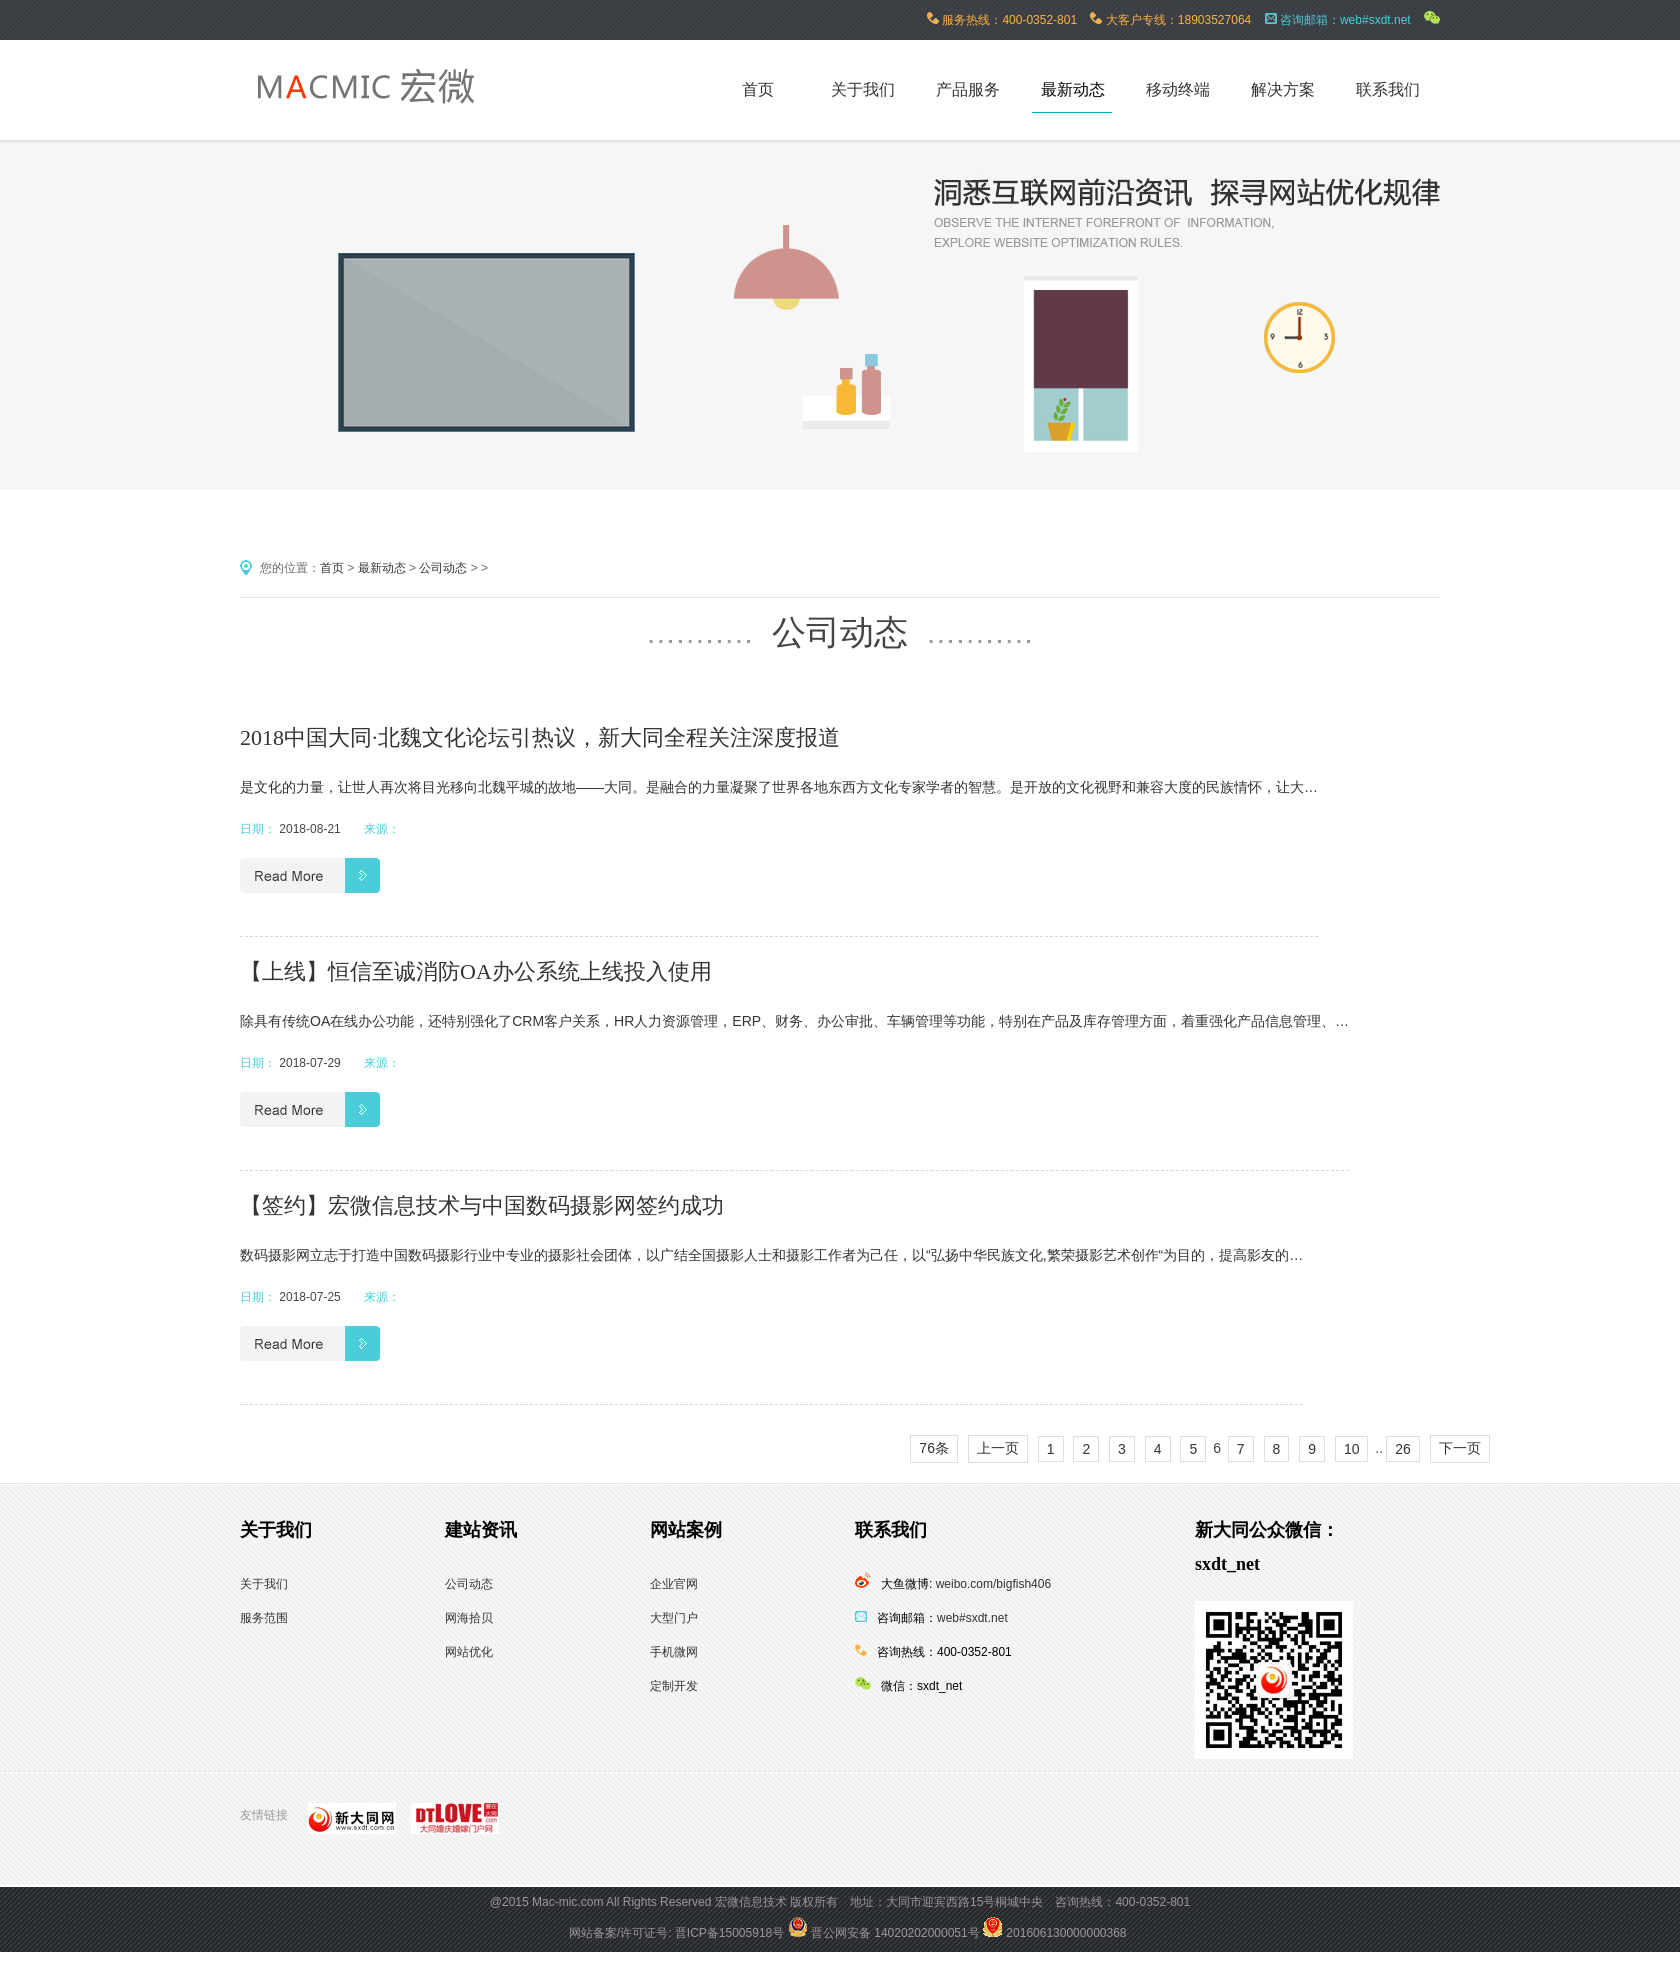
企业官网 (674, 1584)
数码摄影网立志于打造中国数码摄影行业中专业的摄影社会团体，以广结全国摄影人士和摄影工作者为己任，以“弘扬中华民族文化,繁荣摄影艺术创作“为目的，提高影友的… (771, 1255)
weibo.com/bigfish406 (993, 1584)
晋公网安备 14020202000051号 (884, 1933)
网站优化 (469, 1652)
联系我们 (1388, 89)
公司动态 (443, 568)
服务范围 (264, 1618)
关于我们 (863, 89)
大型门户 (674, 1618)
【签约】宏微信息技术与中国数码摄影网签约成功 (482, 1205)
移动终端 (1178, 89)
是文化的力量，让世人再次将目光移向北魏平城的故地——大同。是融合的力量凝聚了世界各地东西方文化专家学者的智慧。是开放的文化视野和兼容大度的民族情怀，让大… (779, 787)
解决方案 (1283, 89)
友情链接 (264, 1815)
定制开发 (674, 1686)
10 (1352, 1449)
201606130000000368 (1054, 1933)
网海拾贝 (469, 1618)
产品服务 (968, 89)
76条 (934, 1448)
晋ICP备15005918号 (729, 1933)
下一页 (1460, 1448)
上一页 (998, 1448)
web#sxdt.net (972, 1618)
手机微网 (674, 1652)
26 (1403, 1449)
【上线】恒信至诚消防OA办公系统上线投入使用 (476, 971)
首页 (332, 568)
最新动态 (1073, 89)
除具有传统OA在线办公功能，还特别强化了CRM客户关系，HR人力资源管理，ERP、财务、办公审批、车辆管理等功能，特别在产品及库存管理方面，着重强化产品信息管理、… (794, 1021)
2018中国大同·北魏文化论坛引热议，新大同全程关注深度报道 (540, 737)
